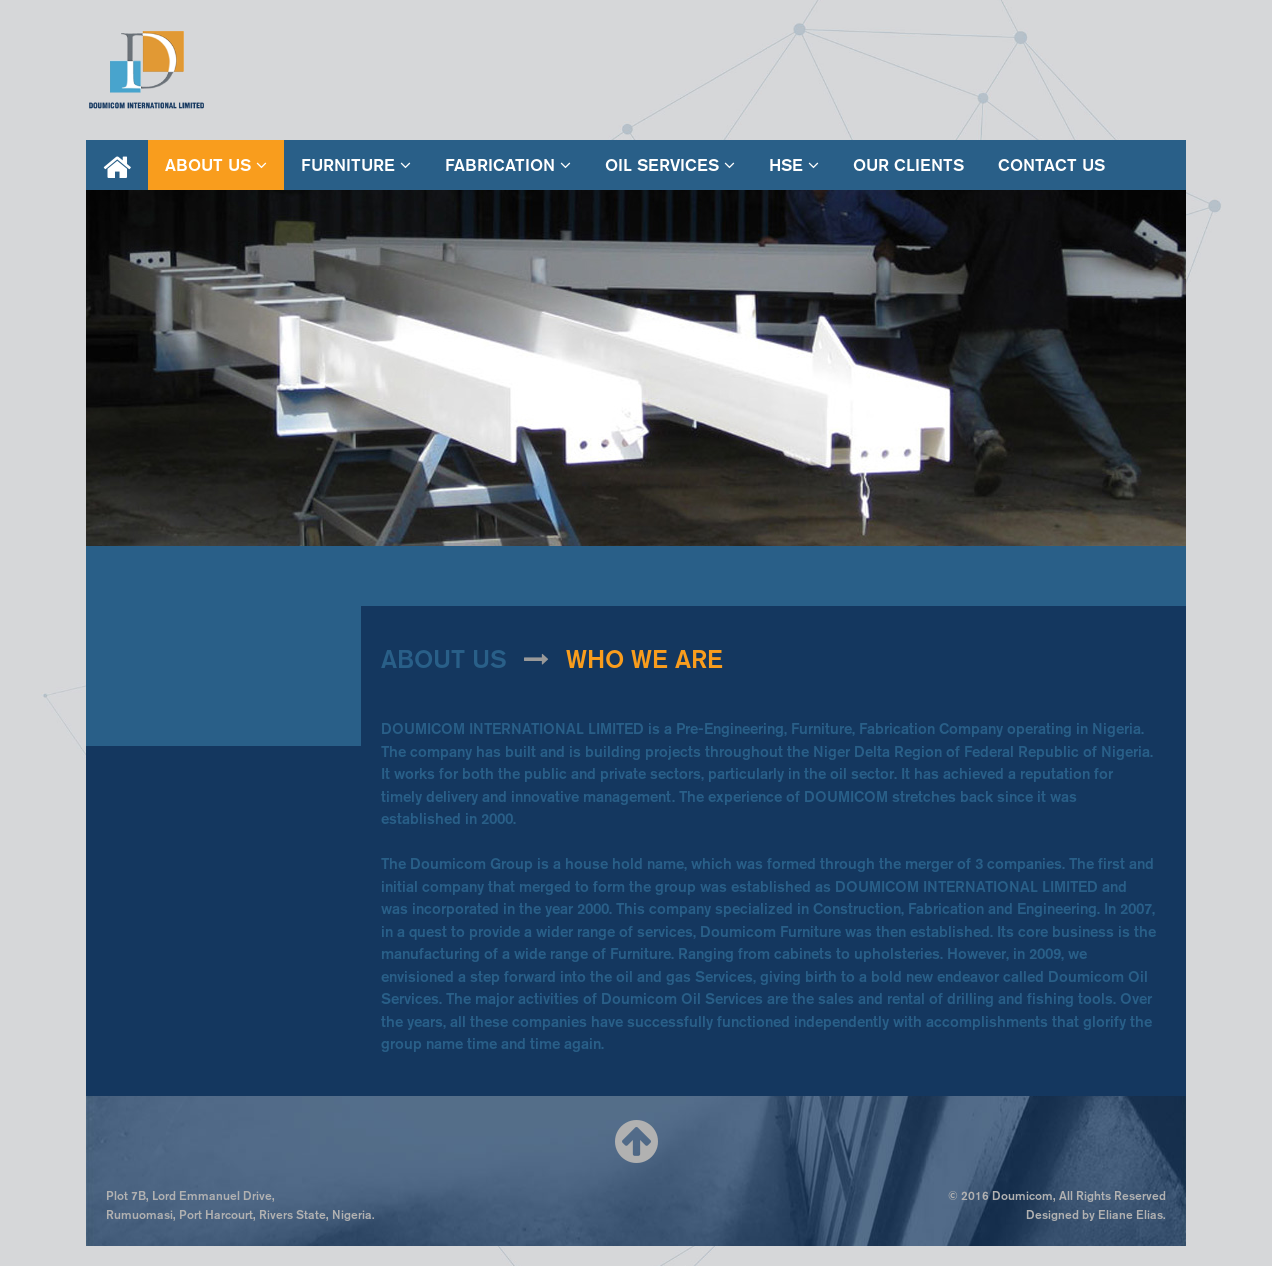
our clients (908, 165)
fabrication (508, 165)
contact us (1051, 165)
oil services (670, 165)
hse (794, 165)
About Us (216, 165)
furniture (356, 165)
